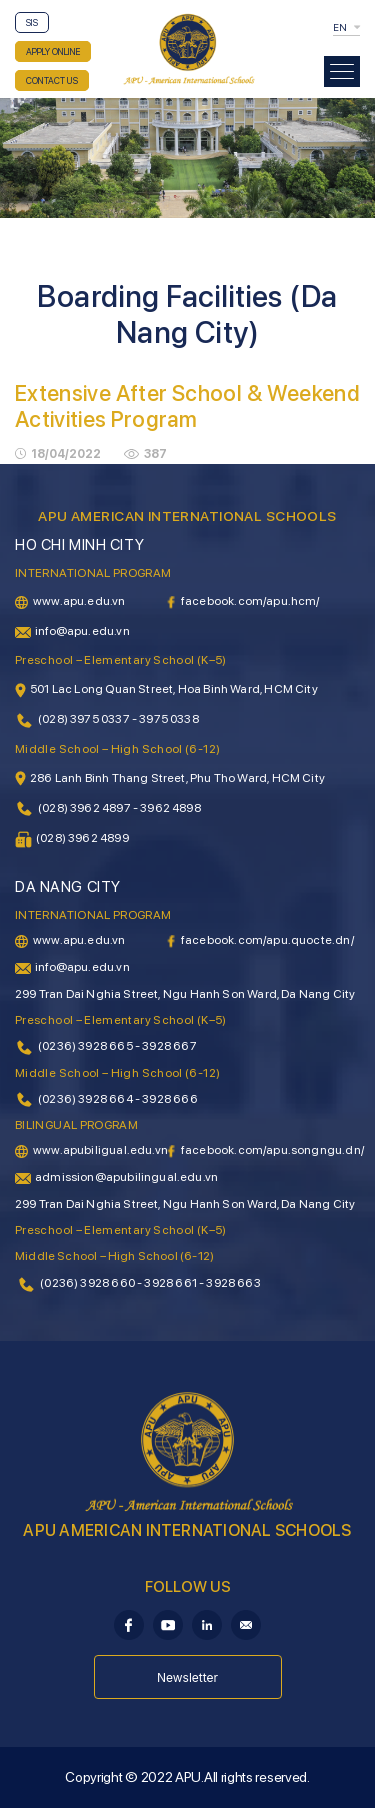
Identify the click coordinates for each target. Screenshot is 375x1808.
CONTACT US (52, 80)
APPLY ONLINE (53, 51)
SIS (32, 22)
